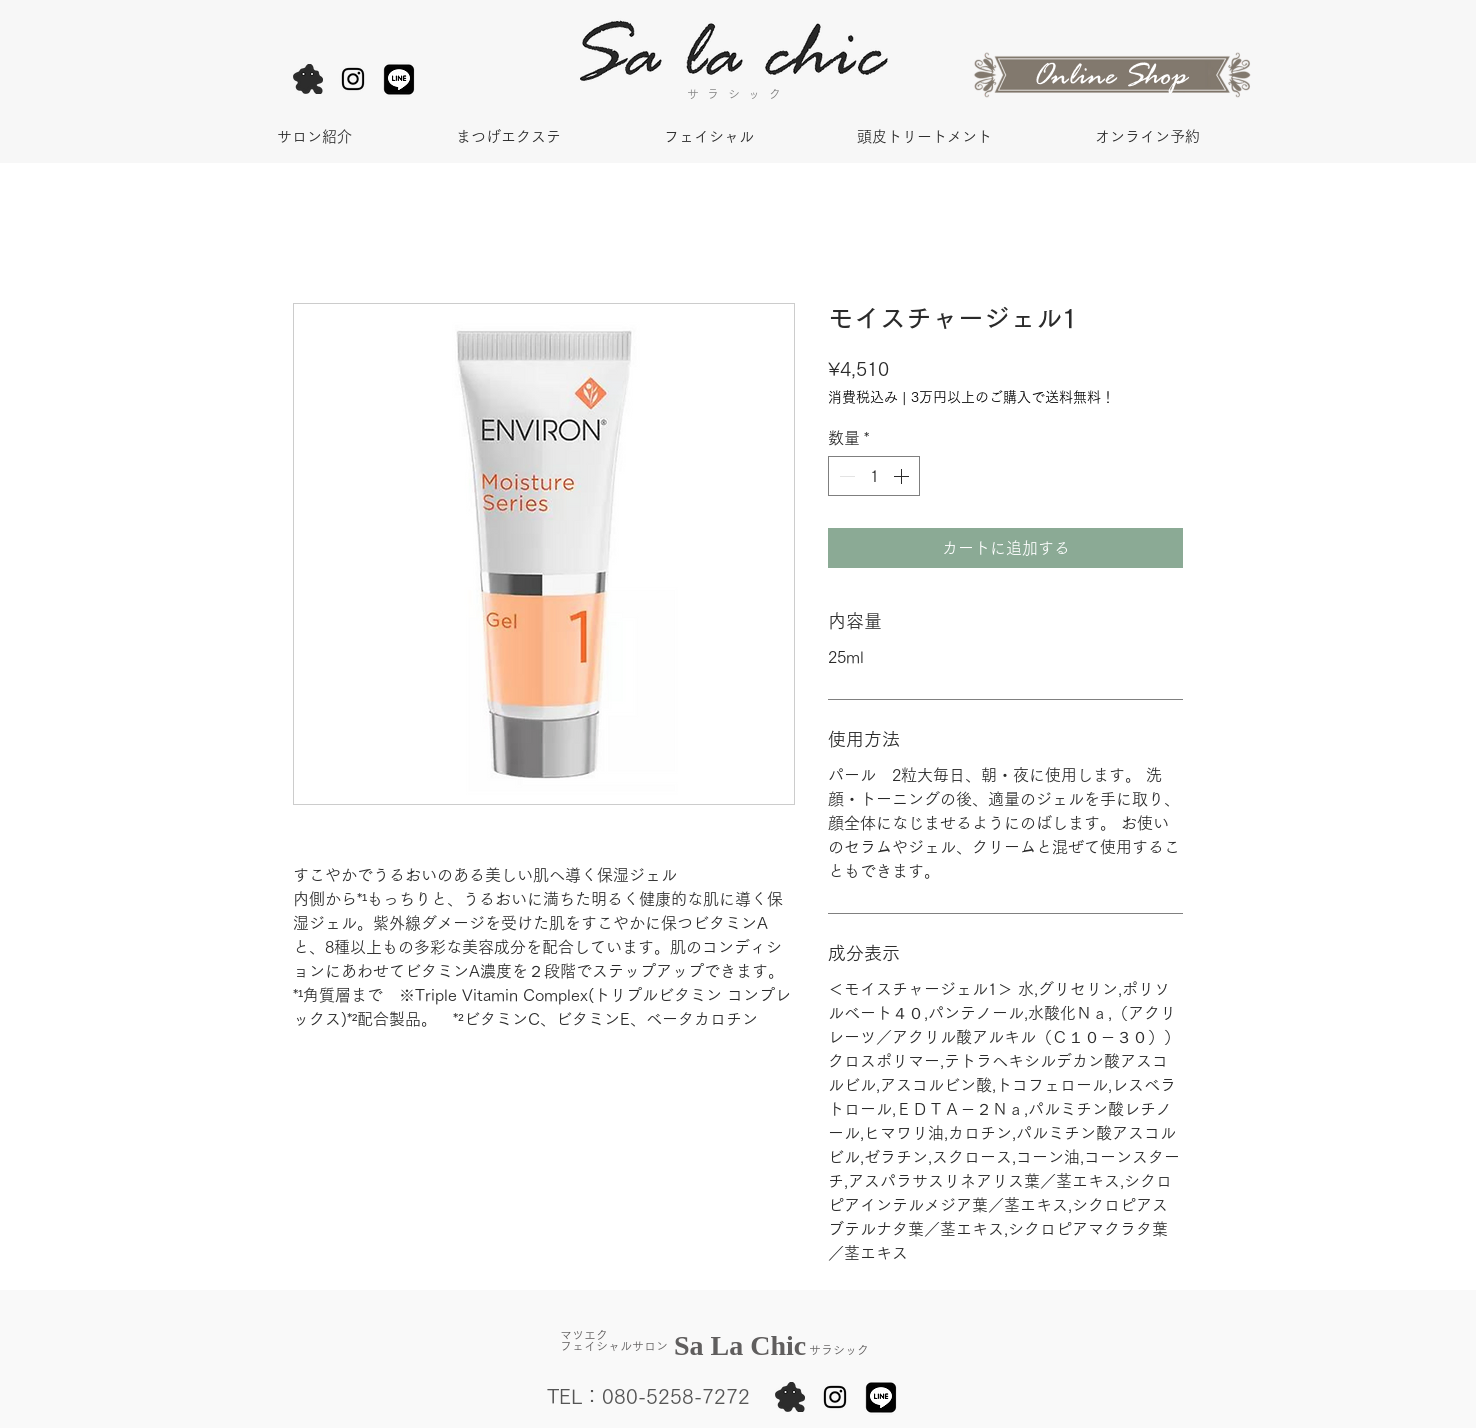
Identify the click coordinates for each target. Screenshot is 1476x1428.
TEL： (574, 1396)
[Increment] (903, 476)
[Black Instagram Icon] (353, 79)
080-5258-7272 (676, 1396)
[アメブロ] (308, 79)
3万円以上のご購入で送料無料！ (1013, 397)
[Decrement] (845, 476)
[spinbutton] (874, 476)
